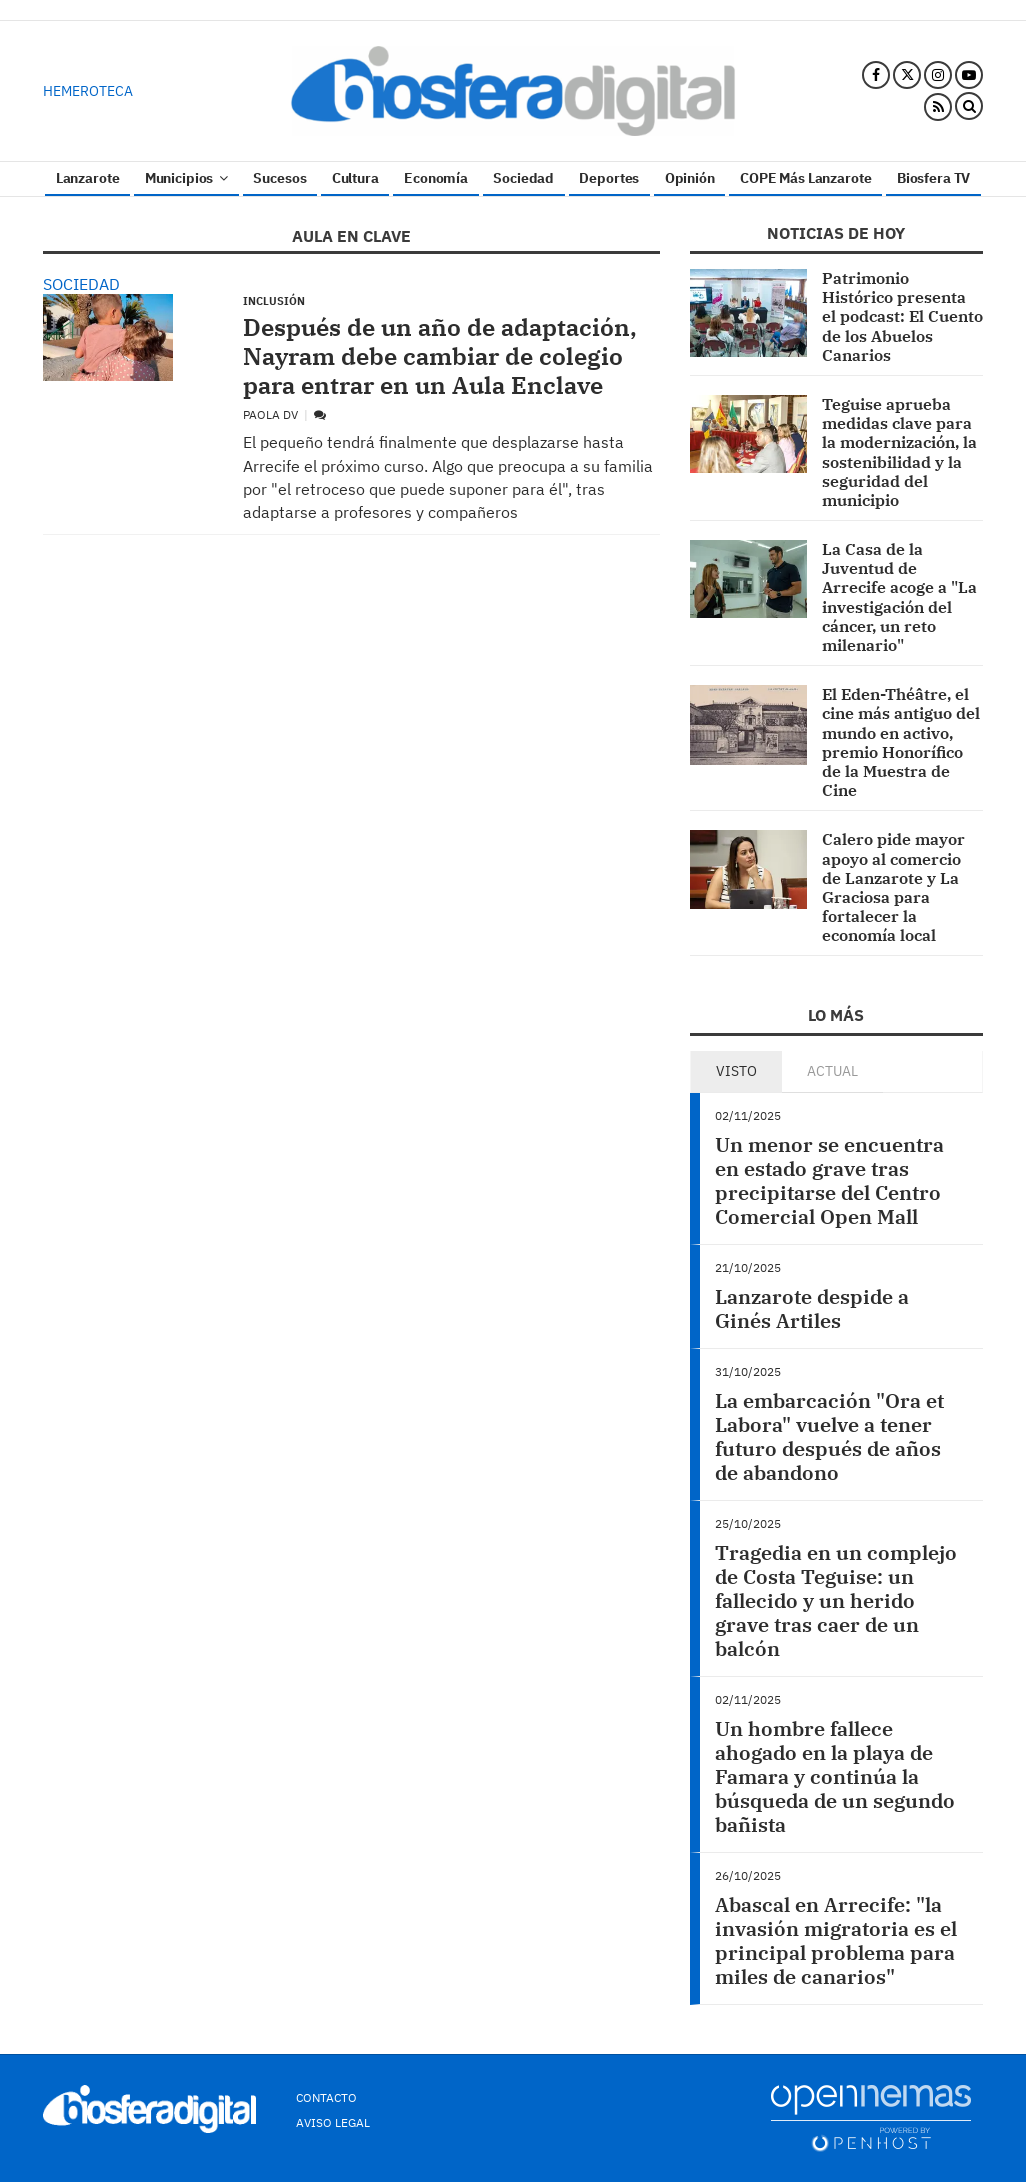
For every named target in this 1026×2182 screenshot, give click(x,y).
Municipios (186, 178)
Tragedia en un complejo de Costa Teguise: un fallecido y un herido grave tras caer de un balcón (836, 1600)
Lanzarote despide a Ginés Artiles (812, 1308)
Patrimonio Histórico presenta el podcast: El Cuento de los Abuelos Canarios (902, 316)
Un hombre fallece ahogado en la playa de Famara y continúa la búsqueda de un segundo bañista (835, 1776)
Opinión (690, 178)
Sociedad (523, 178)
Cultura (355, 178)
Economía (436, 178)
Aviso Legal (333, 2122)
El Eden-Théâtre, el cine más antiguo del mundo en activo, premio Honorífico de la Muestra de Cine (901, 742)
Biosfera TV (933, 178)
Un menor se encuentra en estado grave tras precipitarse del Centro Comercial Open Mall (829, 1180)
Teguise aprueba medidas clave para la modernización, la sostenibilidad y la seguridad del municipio (899, 452)
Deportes (609, 178)
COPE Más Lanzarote (805, 178)
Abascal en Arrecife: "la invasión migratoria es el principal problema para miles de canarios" (836, 1940)
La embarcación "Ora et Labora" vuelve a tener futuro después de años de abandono (829, 1436)
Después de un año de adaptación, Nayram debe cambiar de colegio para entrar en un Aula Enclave (440, 356)
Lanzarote (88, 178)
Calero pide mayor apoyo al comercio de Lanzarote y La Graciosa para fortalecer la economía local (893, 887)
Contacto (326, 2097)
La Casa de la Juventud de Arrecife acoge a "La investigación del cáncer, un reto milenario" (899, 597)
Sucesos (279, 178)
